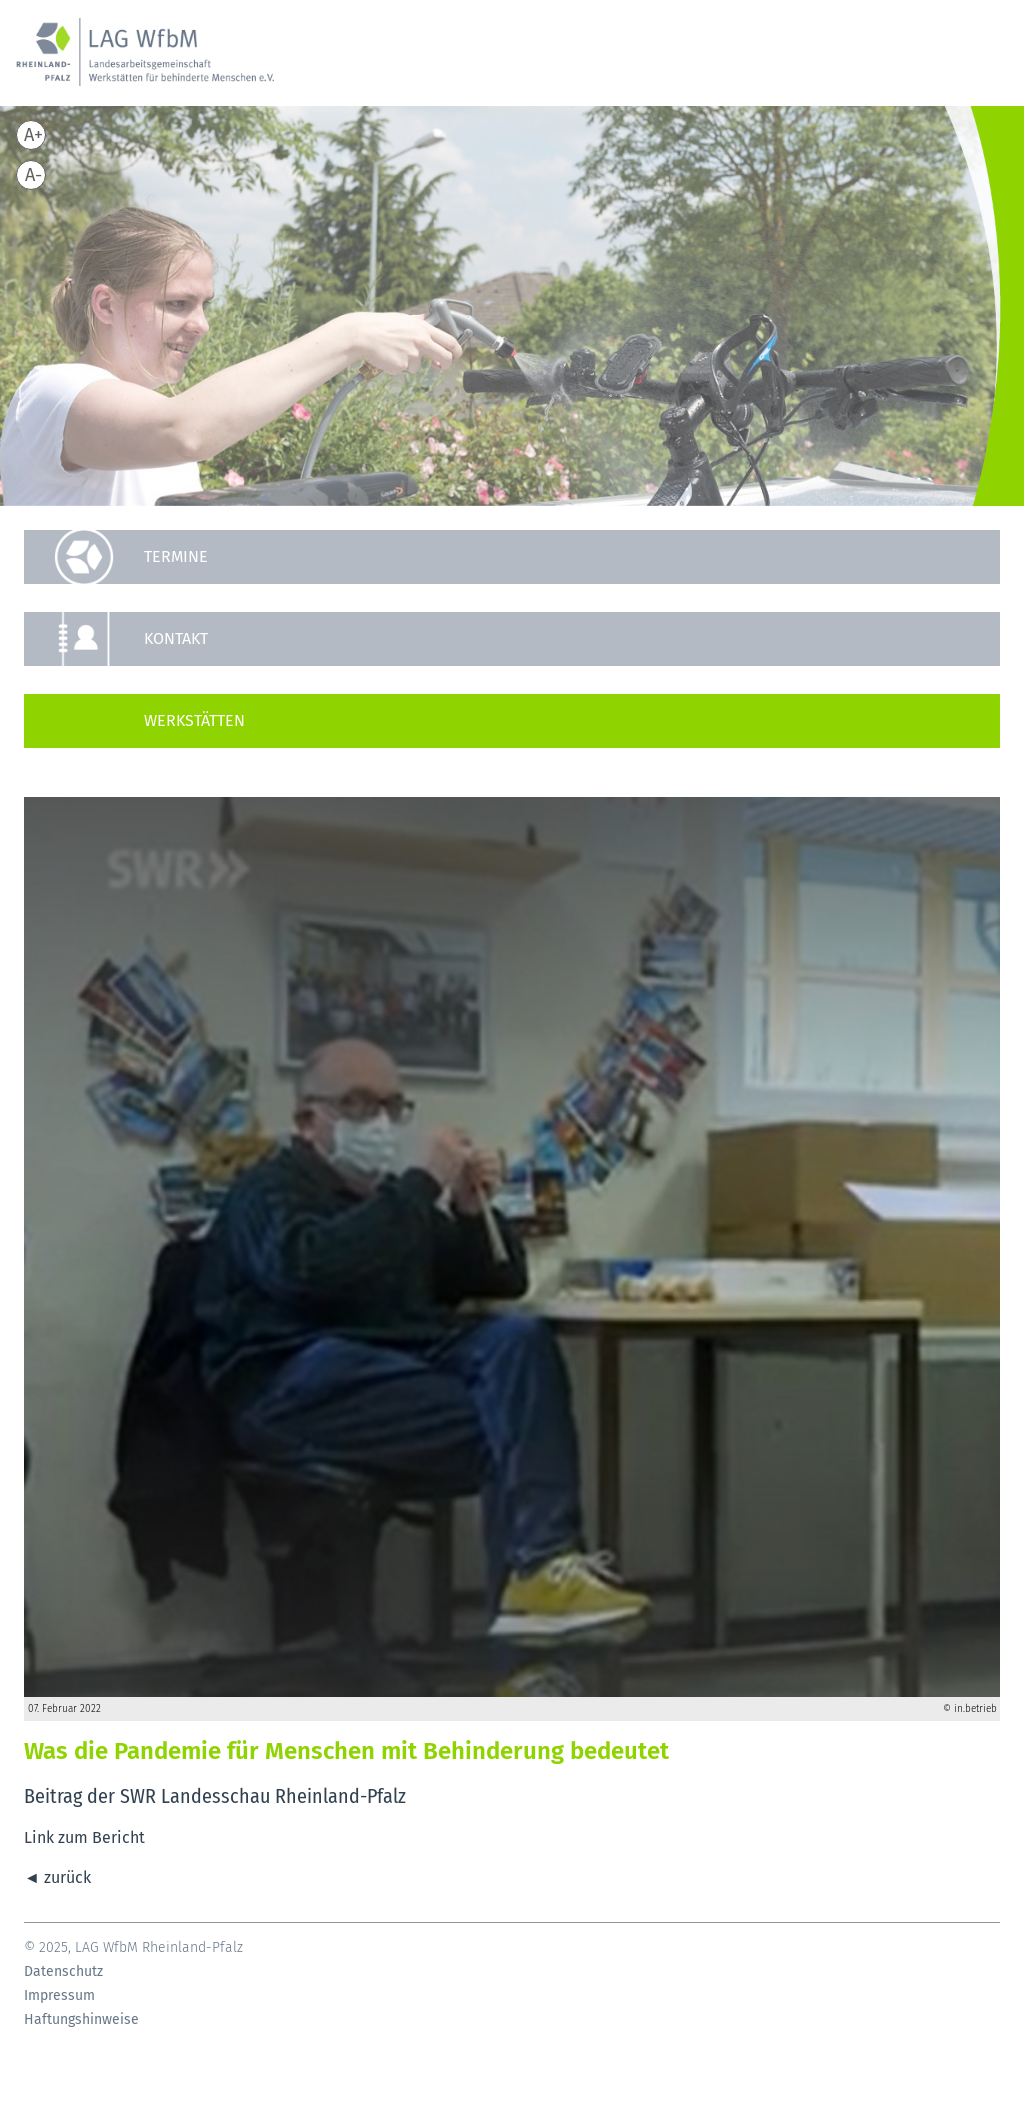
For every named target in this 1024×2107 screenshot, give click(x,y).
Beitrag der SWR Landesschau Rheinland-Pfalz (217, 1796)
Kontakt (176, 638)
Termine (176, 556)
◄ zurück (57, 1877)
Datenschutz (63, 1972)
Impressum (59, 1996)
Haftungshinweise (81, 2020)
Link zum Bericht (84, 1837)
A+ (33, 135)
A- (33, 175)
